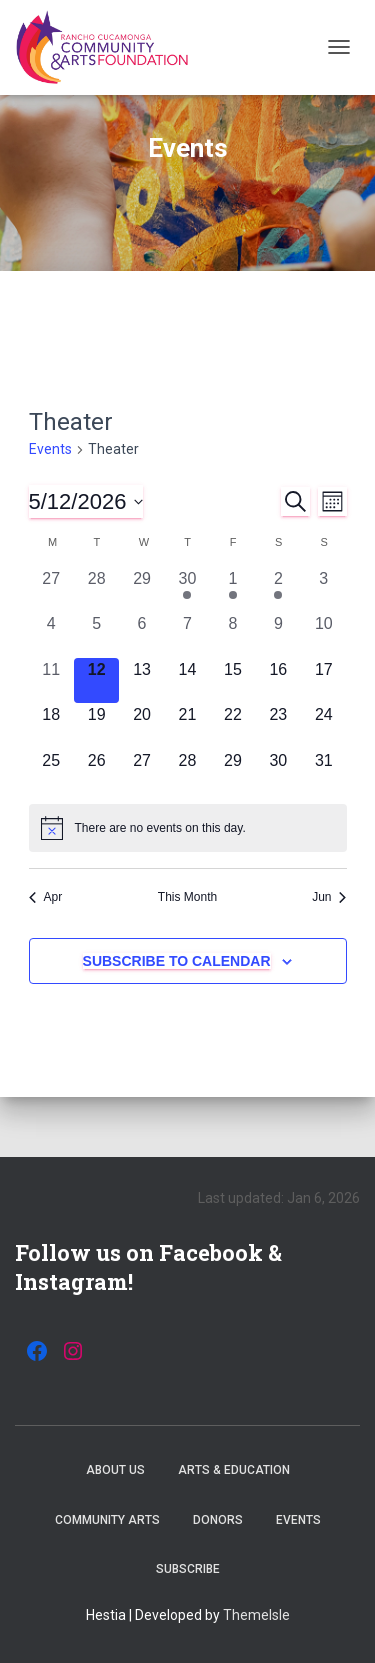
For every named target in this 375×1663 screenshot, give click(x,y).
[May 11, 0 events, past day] (51, 680)
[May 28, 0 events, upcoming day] (187, 771)
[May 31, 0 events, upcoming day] (323, 771)
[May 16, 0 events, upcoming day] (278, 680)
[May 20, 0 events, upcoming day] (141, 725)
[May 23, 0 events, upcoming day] (278, 725)
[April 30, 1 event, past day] (187, 589)
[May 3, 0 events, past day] (323, 589)
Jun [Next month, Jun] (329, 897)
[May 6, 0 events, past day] (141, 634)
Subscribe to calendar (177, 961)
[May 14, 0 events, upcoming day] (187, 680)
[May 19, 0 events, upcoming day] (96, 725)
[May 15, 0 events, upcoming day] (232, 680)
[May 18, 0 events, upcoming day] (51, 725)
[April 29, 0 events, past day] (141, 589)
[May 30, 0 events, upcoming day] (278, 771)
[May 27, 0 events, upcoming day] (141, 771)
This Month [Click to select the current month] (187, 897)
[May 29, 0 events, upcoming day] (232, 771)
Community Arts (107, 1520)
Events (50, 449)
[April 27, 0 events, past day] (51, 589)
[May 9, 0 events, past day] (278, 634)
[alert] (188, 828)
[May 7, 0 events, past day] (187, 634)
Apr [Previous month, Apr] (46, 897)
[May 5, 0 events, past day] (96, 634)
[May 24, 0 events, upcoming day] (323, 725)
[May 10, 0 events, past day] (323, 634)
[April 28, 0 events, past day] (96, 589)
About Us (115, 1470)
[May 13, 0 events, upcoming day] (141, 680)
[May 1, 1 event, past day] (232, 589)
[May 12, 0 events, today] (96, 680)
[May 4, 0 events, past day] (51, 634)
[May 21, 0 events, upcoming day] (187, 725)
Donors (218, 1520)
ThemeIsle (256, 1615)
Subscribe (188, 1569)
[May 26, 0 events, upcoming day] (96, 771)
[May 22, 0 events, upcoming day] (232, 725)
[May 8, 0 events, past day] (232, 634)
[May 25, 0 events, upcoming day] (51, 771)
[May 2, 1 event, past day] (278, 589)
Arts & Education (234, 1470)
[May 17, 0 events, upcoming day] (323, 680)
